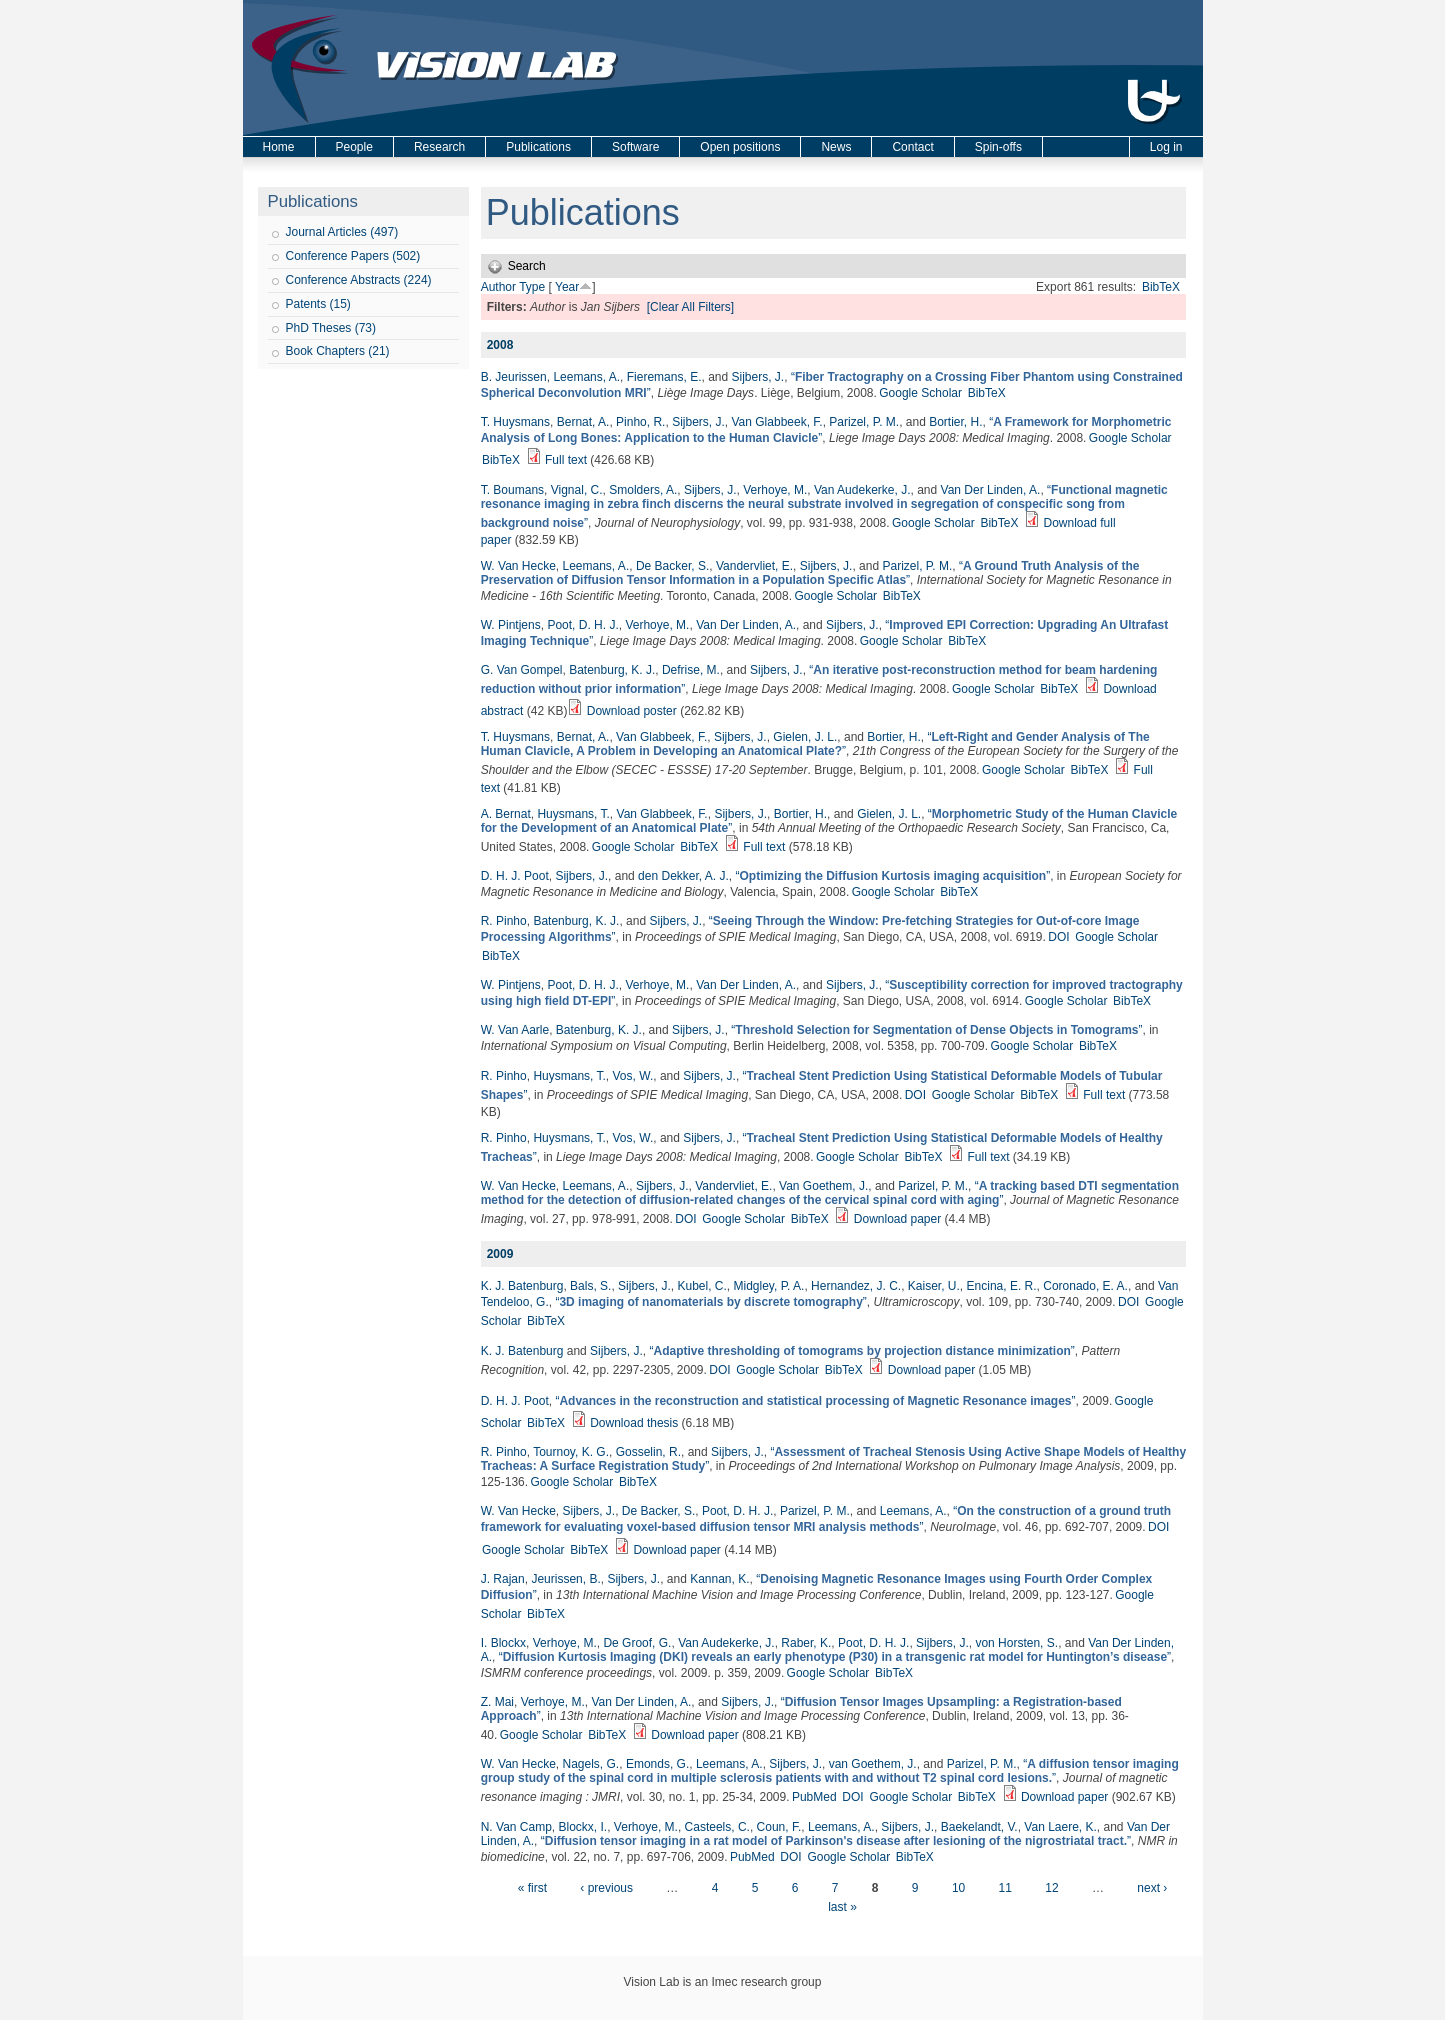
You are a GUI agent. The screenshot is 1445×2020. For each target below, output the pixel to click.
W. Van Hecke (518, 566)
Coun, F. (779, 1827)
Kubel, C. (701, 1286)
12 (1051, 1888)
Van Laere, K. (1060, 1827)
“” (824, 506)
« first (532, 1888)
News (836, 147)
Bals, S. (590, 1286)
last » (842, 1907)
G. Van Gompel (522, 670)
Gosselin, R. (648, 1452)
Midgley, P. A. (769, 1286)
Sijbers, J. (758, 377)
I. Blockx (503, 1643)
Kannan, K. (719, 1579)
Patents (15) (318, 304)
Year (567, 287)
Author (498, 287)
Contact (912, 147)
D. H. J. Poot (515, 876)
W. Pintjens (511, 625)
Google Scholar (920, 393)
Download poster (632, 711)
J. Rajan (503, 1579)
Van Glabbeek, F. (776, 422)
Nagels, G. (591, 1764)
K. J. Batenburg (522, 1286)
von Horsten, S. (1016, 1643)
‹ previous (606, 1888)
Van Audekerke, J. (862, 490)
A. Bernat (506, 814)
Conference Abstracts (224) (359, 280)
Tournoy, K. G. (571, 1452)
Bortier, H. (955, 422)
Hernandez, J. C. (856, 1286)
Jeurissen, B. (565, 1579)
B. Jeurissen (514, 377)
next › (1152, 1888)
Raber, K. (806, 1643)
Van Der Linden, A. (991, 490)
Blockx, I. (583, 1827)
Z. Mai (497, 1702)
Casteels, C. (717, 1827)
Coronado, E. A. (1085, 1286)
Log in (1166, 147)
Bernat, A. (583, 422)
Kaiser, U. (934, 1286)
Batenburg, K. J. (612, 670)
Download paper (897, 1219)
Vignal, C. (577, 490)
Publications (538, 147)
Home (279, 147)
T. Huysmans (515, 422)
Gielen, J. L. (805, 737)
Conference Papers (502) (353, 256)
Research (439, 147)
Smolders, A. (643, 490)
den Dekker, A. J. (683, 876)
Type (532, 287)
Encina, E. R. (1002, 1286)
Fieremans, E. (664, 377)
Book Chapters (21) (338, 351)
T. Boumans (512, 490)
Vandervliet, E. (754, 566)
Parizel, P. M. (864, 422)
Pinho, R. (640, 422)
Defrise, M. (691, 670)
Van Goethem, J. (823, 1186)
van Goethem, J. (873, 1764)
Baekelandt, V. (979, 1827)
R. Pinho (504, 921)
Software (635, 147)
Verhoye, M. (775, 490)
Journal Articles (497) (342, 232)
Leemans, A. (586, 377)
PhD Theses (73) (331, 328)
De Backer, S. (672, 566)
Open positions (740, 147)
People (354, 147)
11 (1005, 1888)
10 (958, 1888)
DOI (1058, 937)
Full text (566, 460)
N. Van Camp (516, 1827)
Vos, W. (633, 1076)
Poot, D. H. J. (582, 625)
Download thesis (634, 1423)
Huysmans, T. (573, 814)
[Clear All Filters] (690, 307)
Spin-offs (998, 147)
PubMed (814, 1797)
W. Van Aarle (515, 1030)
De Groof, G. (637, 1643)
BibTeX (1161, 287)
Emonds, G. (657, 1764)
